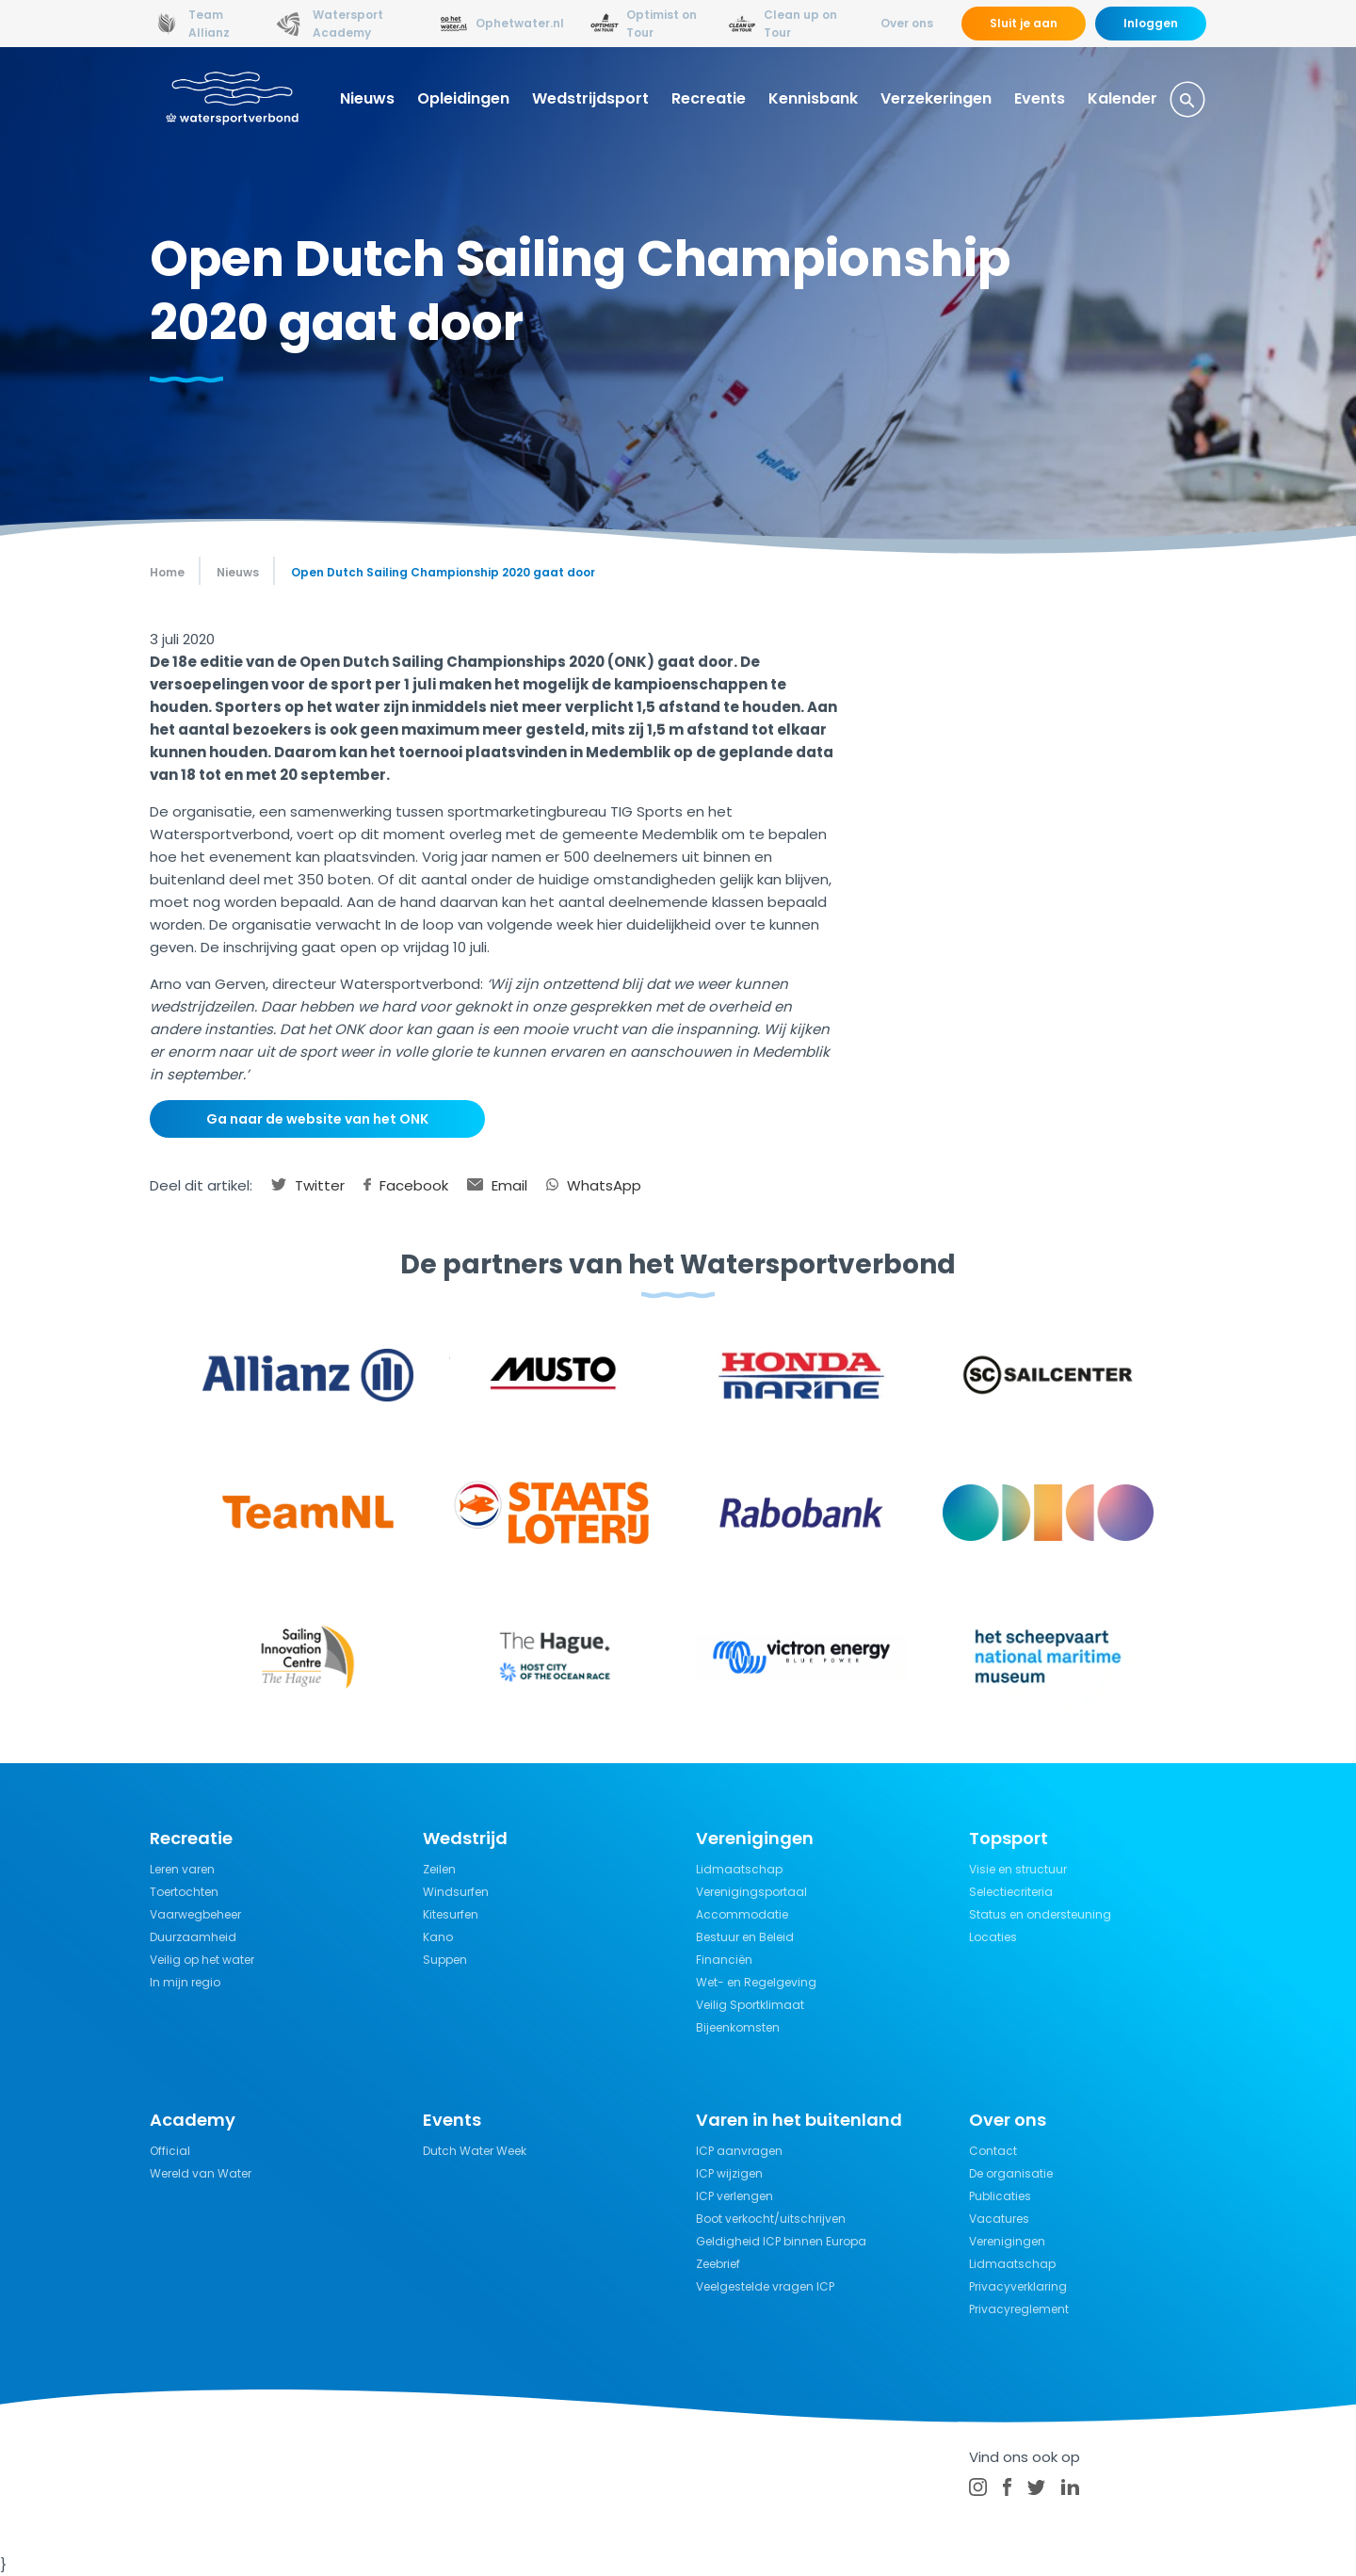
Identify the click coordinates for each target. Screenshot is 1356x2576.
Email (497, 1185)
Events (1039, 98)
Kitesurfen (450, 1914)
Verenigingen (1007, 2241)
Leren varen (182, 1869)
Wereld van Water (200, 2173)
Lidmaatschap (739, 1869)
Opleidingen (463, 98)
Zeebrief (718, 2264)
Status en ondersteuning (1040, 1914)
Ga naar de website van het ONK (317, 1119)
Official (170, 2151)
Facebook (405, 1185)
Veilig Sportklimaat (750, 2005)
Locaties (993, 1937)
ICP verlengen (734, 2196)
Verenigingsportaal (751, 1892)
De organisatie (1011, 2173)
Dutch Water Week (474, 2151)
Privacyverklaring (1018, 2286)
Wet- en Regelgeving (756, 1982)
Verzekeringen (936, 98)
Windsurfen (456, 1892)
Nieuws (367, 98)
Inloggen (1150, 23)
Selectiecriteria (1011, 1892)
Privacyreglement (1019, 2309)
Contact (993, 2151)
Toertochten (184, 1892)
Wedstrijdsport (590, 98)
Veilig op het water (202, 1960)
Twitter (308, 1185)
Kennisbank (813, 98)
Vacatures (999, 2219)
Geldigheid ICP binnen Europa (781, 2241)
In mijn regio (185, 1982)
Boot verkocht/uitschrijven (771, 2219)
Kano (438, 1937)
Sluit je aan (1023, 23)
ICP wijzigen (729, 2173)
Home (167, 572)
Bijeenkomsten (738, 2027)
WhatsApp (593, 1185)
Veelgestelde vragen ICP (765, 2286)
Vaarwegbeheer (195, 1914)
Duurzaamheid (193, 1937)
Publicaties (1000, 2196)
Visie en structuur (1018, 1869)
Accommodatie (742, 1914)
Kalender (1122, 98)
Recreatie (708, 98)
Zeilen (439, 1869)
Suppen (445, 1960)
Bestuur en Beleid (745, 1937)
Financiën (724, 1960)
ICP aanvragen (739, 2151)
